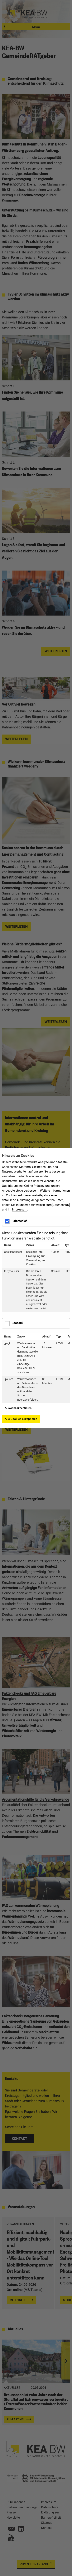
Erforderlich (16, 1221)
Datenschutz (61, 1205)
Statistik (14, 1323)
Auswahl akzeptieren (18, 1408)
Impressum (19, 1209)
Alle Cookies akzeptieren (21, 1419)
